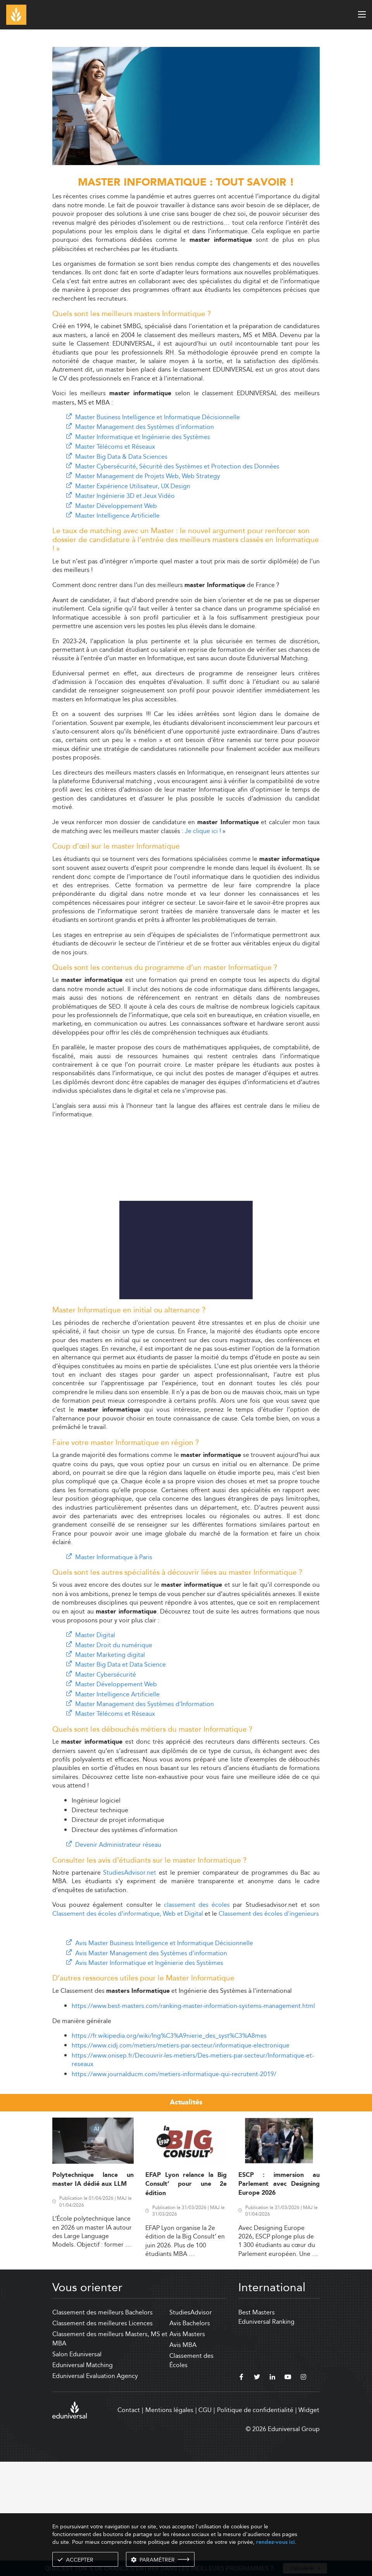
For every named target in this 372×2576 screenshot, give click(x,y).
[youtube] (288, 2492)
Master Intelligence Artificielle (117, 515)
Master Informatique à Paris (113, 1672)
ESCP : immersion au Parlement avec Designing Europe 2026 (279, 2299)
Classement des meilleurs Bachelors (102, 2427)
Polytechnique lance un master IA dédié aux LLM (93, 2294)
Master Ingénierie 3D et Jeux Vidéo (125, 496)
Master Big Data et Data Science (120, 1779)
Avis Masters (187, 2449)
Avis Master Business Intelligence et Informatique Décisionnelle (164, 2058)
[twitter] (257, 2492)
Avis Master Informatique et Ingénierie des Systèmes (149, 2077)
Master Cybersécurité (105, 1789)
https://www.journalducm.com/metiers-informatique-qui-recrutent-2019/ (174, 2189)
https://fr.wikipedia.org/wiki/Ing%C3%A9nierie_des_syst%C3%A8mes (169, 2150)
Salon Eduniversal (77, 2469)
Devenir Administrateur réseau (118, 1959)
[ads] (186, 163)
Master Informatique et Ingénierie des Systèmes (142, 437)
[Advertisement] (186, 1017)
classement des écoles (197, 2019)
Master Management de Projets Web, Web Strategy (147, 476)
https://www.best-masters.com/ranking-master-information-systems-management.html (193, 2120)
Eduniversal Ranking (266, 2436)
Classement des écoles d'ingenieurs (269, 2028)
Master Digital (95, 1750)
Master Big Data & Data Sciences (121, 456)
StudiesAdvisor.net (129, 1987)
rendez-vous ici (275, 2542)
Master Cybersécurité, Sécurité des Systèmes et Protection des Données (177, 466)
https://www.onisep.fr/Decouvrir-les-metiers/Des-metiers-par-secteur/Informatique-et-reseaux (193, 2174)
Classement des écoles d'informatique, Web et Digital (127, 2028)
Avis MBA (182, 2459)
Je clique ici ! (203, 831)
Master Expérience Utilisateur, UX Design (132, 486)
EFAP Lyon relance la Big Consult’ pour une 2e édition (186, 2299)
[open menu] (362, 14)
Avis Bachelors (189, 2438)
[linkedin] (272, 2492)
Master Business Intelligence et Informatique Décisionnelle (157, 417)
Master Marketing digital (110, 1769)
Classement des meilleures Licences (102, 2438)
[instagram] (303, 2492)
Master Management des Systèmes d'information (144, 427)
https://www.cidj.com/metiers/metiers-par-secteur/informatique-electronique (180, 2160)
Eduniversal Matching (82, 2480)
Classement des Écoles (191, 2475)
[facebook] (241, 2492)
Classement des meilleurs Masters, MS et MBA (109, 2453)
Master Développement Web (116, 506)
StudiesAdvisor (190, 2427)
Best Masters (256, 2427)
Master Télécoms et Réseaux (115, 446)
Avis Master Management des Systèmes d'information (151, 2068)
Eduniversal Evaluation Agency (95, 2490)
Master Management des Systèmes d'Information (144, 1819)
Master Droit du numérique (113, 1760)
